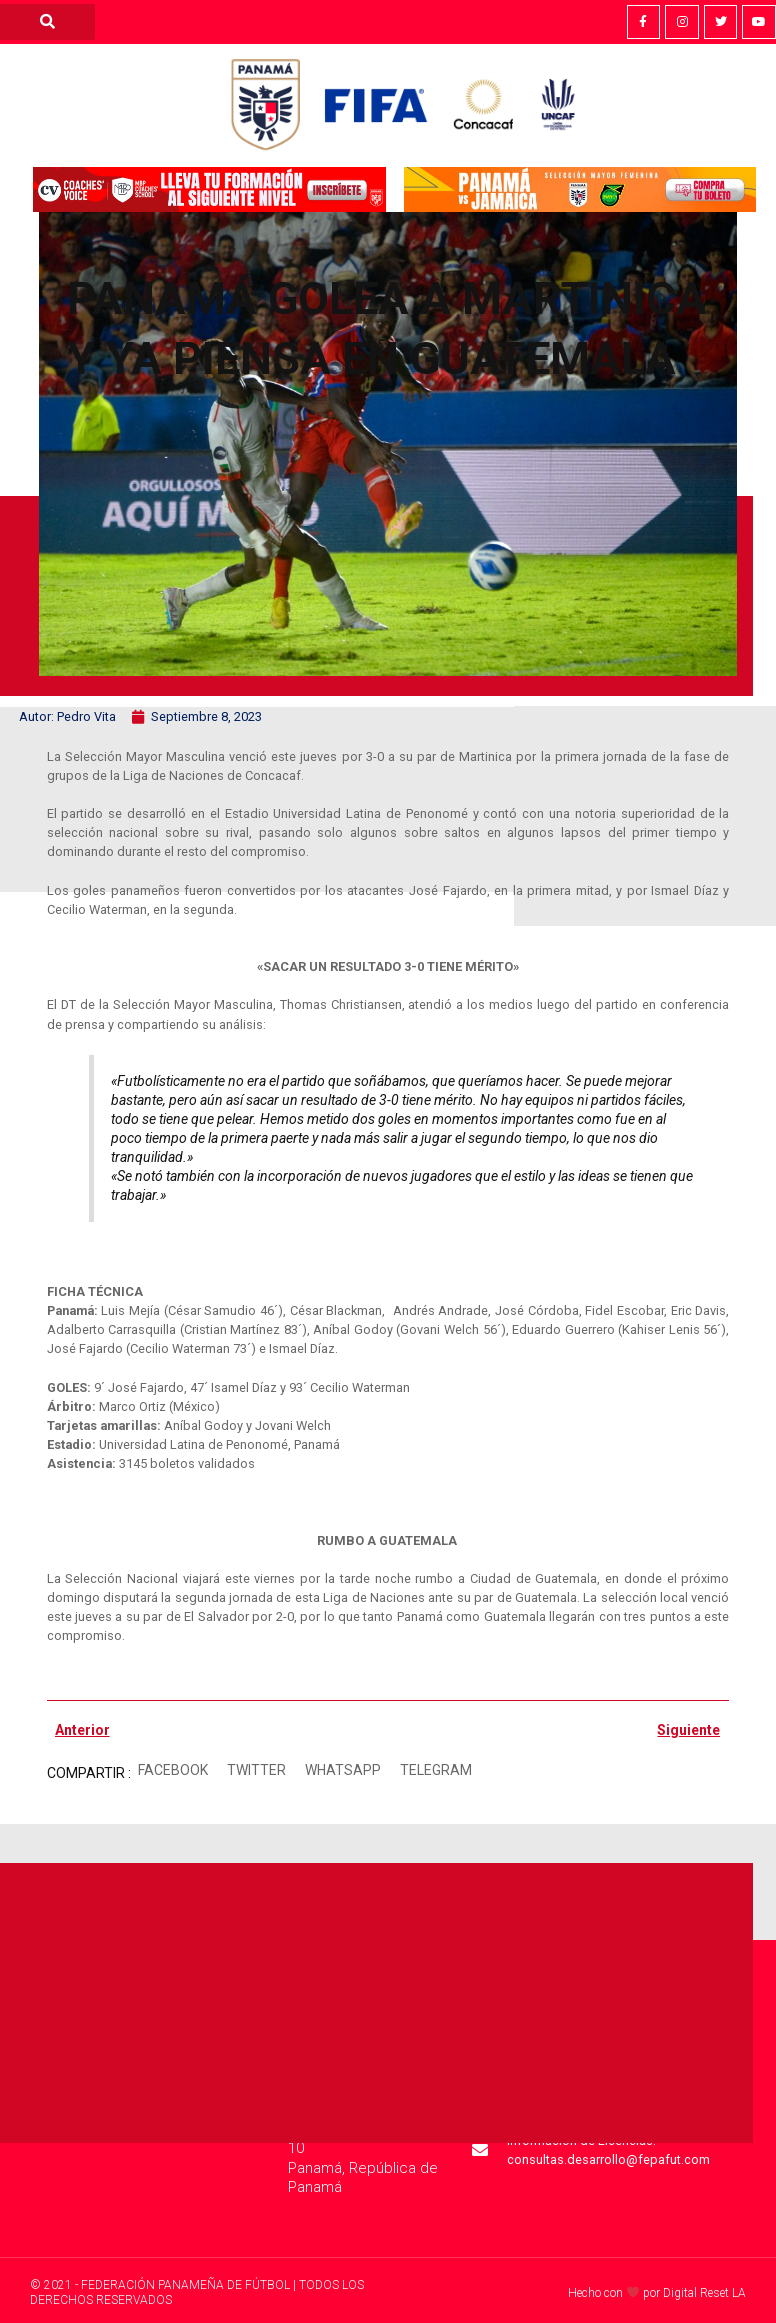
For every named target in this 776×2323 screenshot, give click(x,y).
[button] (173, 1771)
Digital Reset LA (704, 2293)
